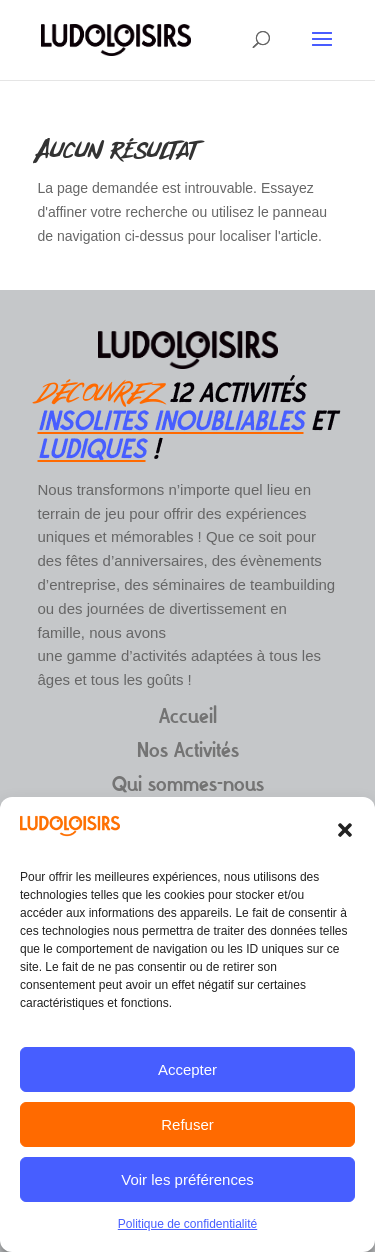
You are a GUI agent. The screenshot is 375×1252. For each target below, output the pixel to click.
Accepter (187, 1069)
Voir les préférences (187, 1179)
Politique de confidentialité (187, 1224)
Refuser (187, 1124)
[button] (345, 830)
